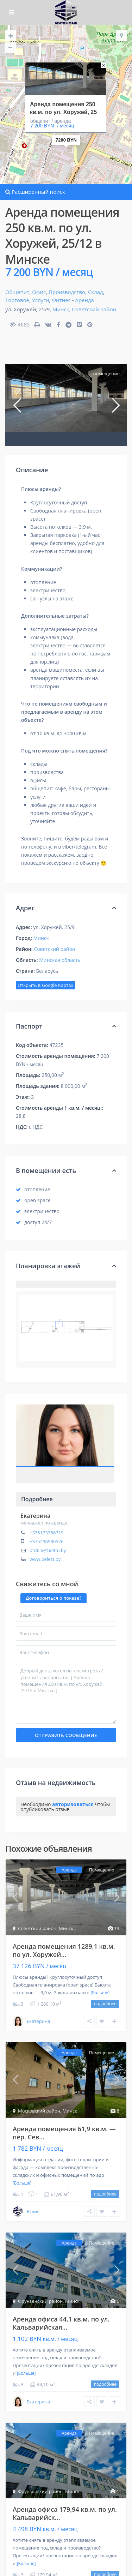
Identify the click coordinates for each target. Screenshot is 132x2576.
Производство (67, 291)
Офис (39, 291)
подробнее (105, 2004)
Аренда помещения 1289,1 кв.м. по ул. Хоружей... (64, 1950)
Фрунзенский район (40, 2301)
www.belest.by (45, 1559)
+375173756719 (47, 1532)
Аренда (84, 300)
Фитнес (61, 300)
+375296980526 (47, 1541)
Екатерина (35, 1516)
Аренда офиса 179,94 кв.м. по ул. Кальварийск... (65, 2513)
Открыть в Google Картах (45, 985)
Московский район (39, 2111)
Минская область (60, 960)
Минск (60, 309)
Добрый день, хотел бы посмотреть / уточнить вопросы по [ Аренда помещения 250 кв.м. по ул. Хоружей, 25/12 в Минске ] (66, 1694)
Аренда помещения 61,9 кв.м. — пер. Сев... (64, 2133)
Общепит (17, 291)
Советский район (94, 309)
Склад (95, 291)
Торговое (17, 300)
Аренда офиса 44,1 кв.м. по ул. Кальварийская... (61, 2323)
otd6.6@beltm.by (48, 1550)
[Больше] (99, 1993)
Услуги (40, 300)
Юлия (33, 2211)
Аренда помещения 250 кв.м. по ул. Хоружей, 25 (63, 108)
